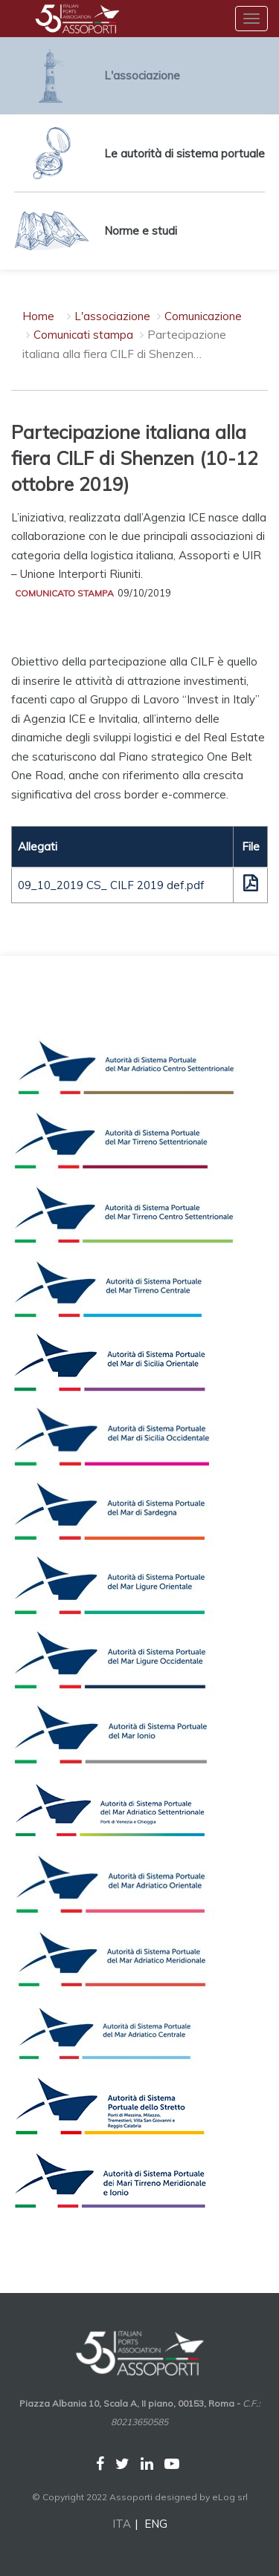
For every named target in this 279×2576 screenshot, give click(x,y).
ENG (155, 2524)
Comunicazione (203, 316)
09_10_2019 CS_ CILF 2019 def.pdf (111, 885)
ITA (121, 2524)
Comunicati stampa (83, 335)
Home (38, 316)
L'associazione (112, 316)
